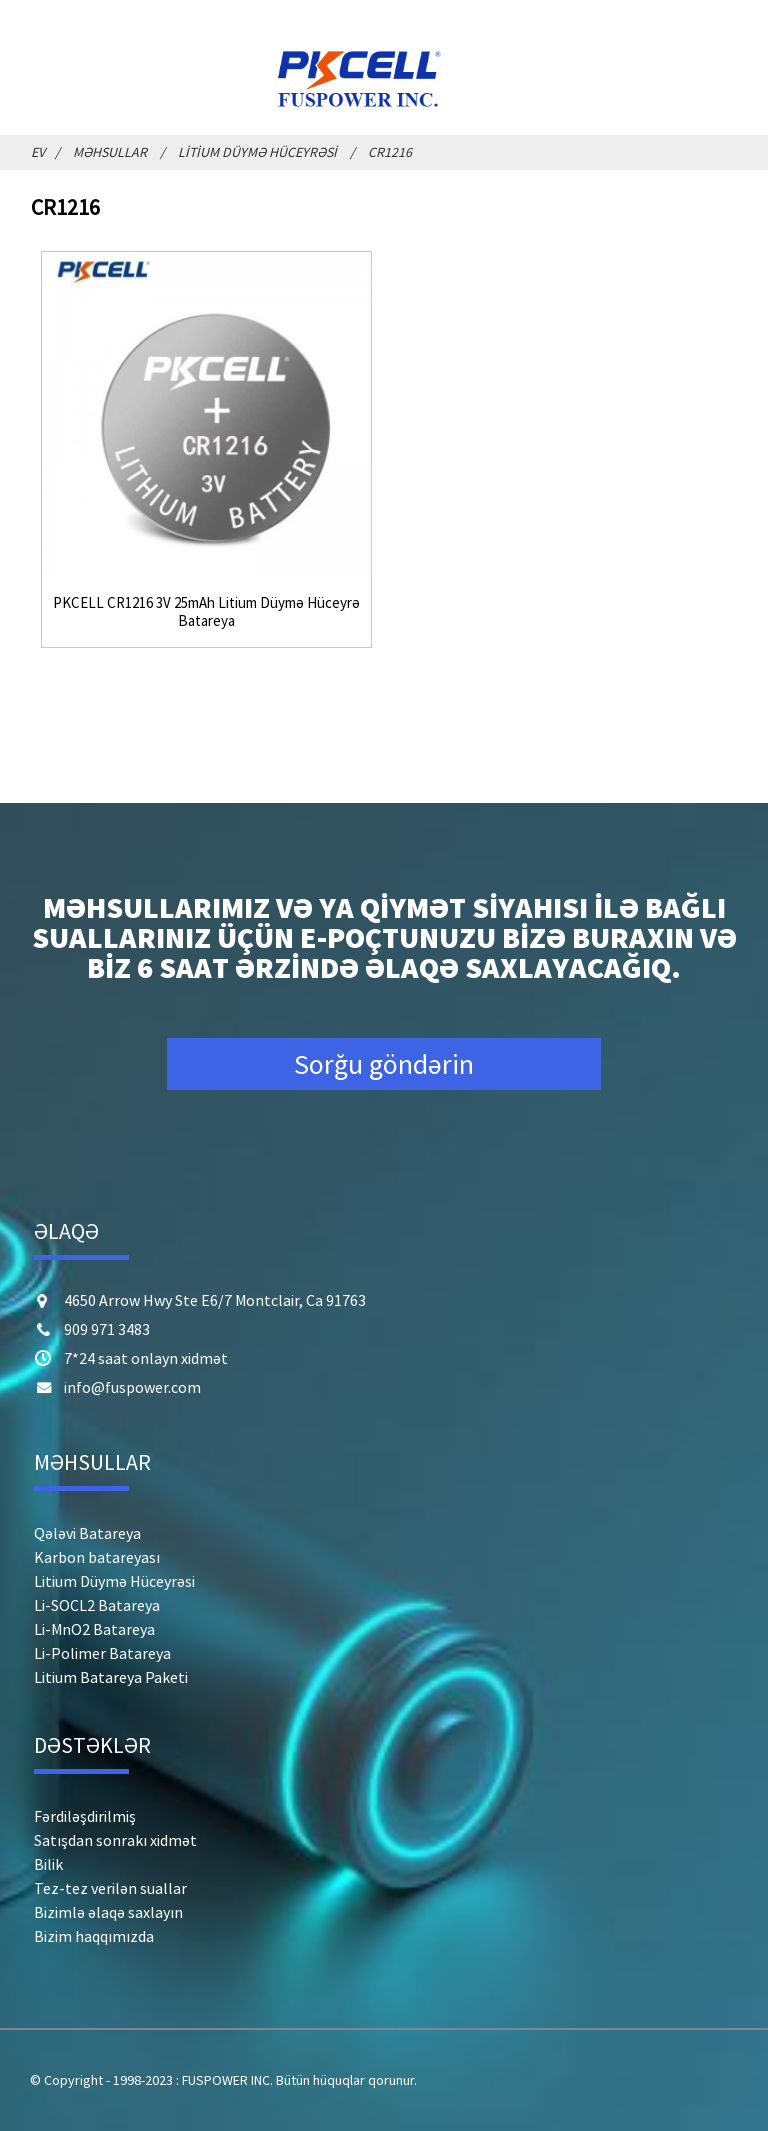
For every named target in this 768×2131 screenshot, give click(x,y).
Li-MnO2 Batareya (94, 1629)
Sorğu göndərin (384, 1064)
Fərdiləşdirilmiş (85, 1816)
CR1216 (390, 152)
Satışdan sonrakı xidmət (115, 1840)
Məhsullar (110, 152)
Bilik (48, 1864)
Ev (38, 152)
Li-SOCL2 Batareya (97, 1605)
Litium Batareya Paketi (111, 1677)
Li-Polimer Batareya (102, 1653)
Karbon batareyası (97, 1557)
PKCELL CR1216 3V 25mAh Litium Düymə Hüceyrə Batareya (206, 612)
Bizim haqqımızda (94, 1936)
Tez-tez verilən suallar (110, 1888)
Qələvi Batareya (87, 1533)
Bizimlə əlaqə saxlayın (108, 1912)
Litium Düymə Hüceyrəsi (257, 152)
